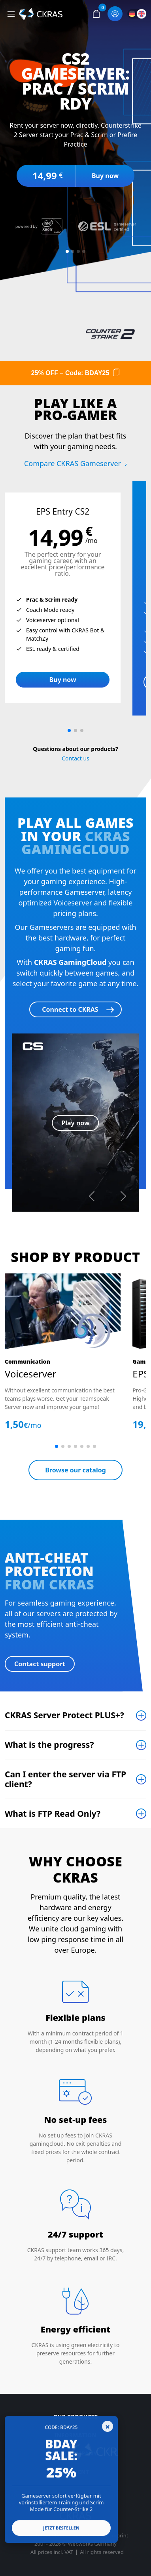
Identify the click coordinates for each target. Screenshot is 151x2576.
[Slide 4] (83, 251)
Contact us (75, 758)
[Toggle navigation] (11, 14)
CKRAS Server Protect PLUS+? (64, 1715)
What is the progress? (49, 1744)
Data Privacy (89, 2535)
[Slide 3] (78, 251)
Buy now (105, 175)
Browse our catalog (75, 1470)
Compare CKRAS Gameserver (72, 463)
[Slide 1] (67, 251)
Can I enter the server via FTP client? (65, 1779)
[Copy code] (116, 373)
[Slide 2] (72, 251)
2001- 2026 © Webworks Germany (75, 2543)
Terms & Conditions (43, 2535)
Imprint (119, 2535)
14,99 (47, 175)
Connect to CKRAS (70, 1009)
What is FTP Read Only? (52, 1813)
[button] (96, 13)
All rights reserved (102, 2552)
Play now (75, 1123)
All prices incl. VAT (51, 2552)
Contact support (39, 1664)
